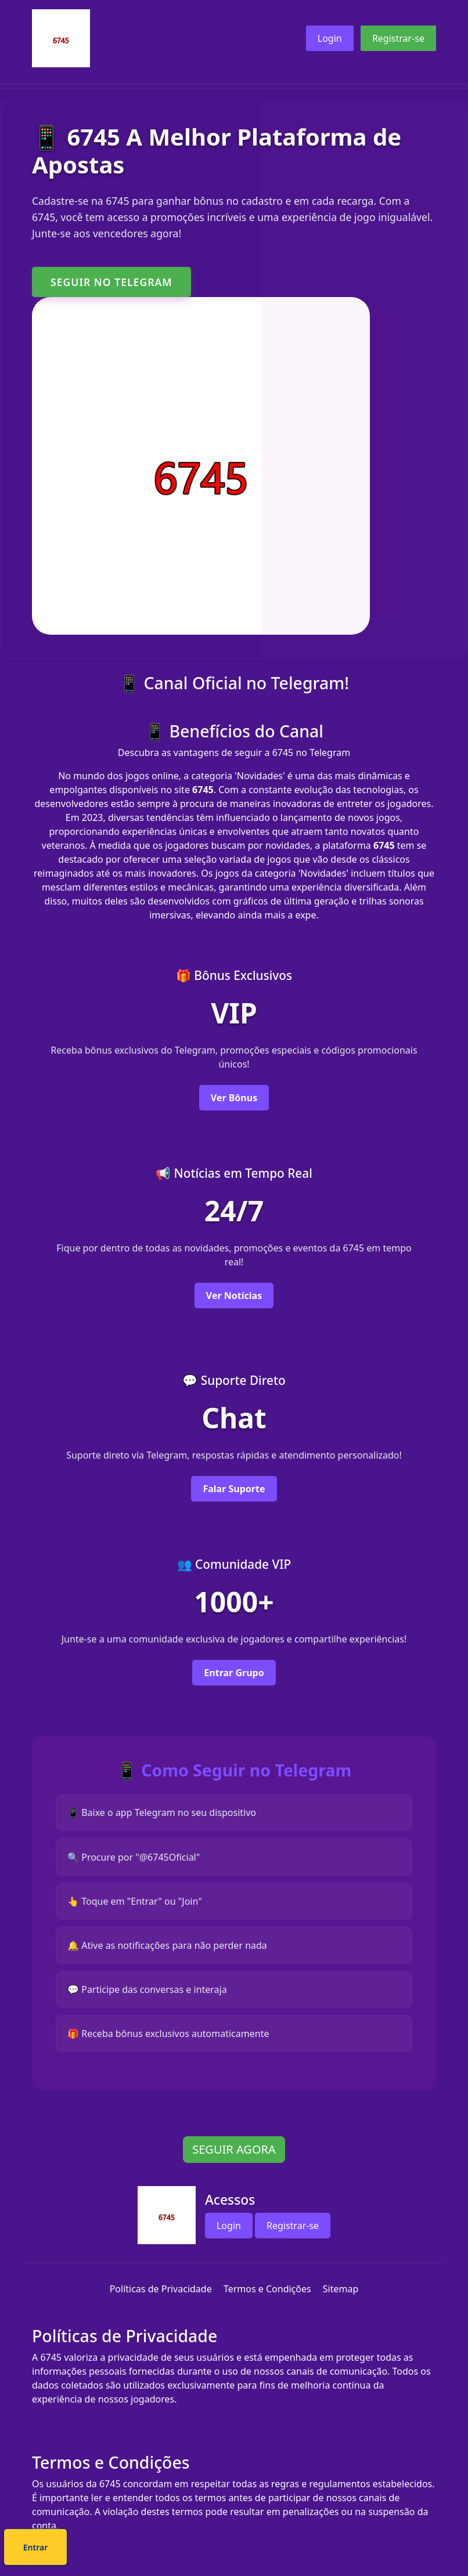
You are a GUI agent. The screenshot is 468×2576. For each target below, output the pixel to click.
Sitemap (341, 2304)
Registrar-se (398, 38)
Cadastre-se (198, 2549)
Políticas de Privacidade (161, 2304)
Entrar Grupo (234, 1680)
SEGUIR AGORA (233, 2165)
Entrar (273, 2549)
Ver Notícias (234, 1299)
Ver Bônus (234, 1098)
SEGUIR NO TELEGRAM (111, 282)
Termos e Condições (267, 2304)
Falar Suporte (234, 1494)
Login (330, 38)
